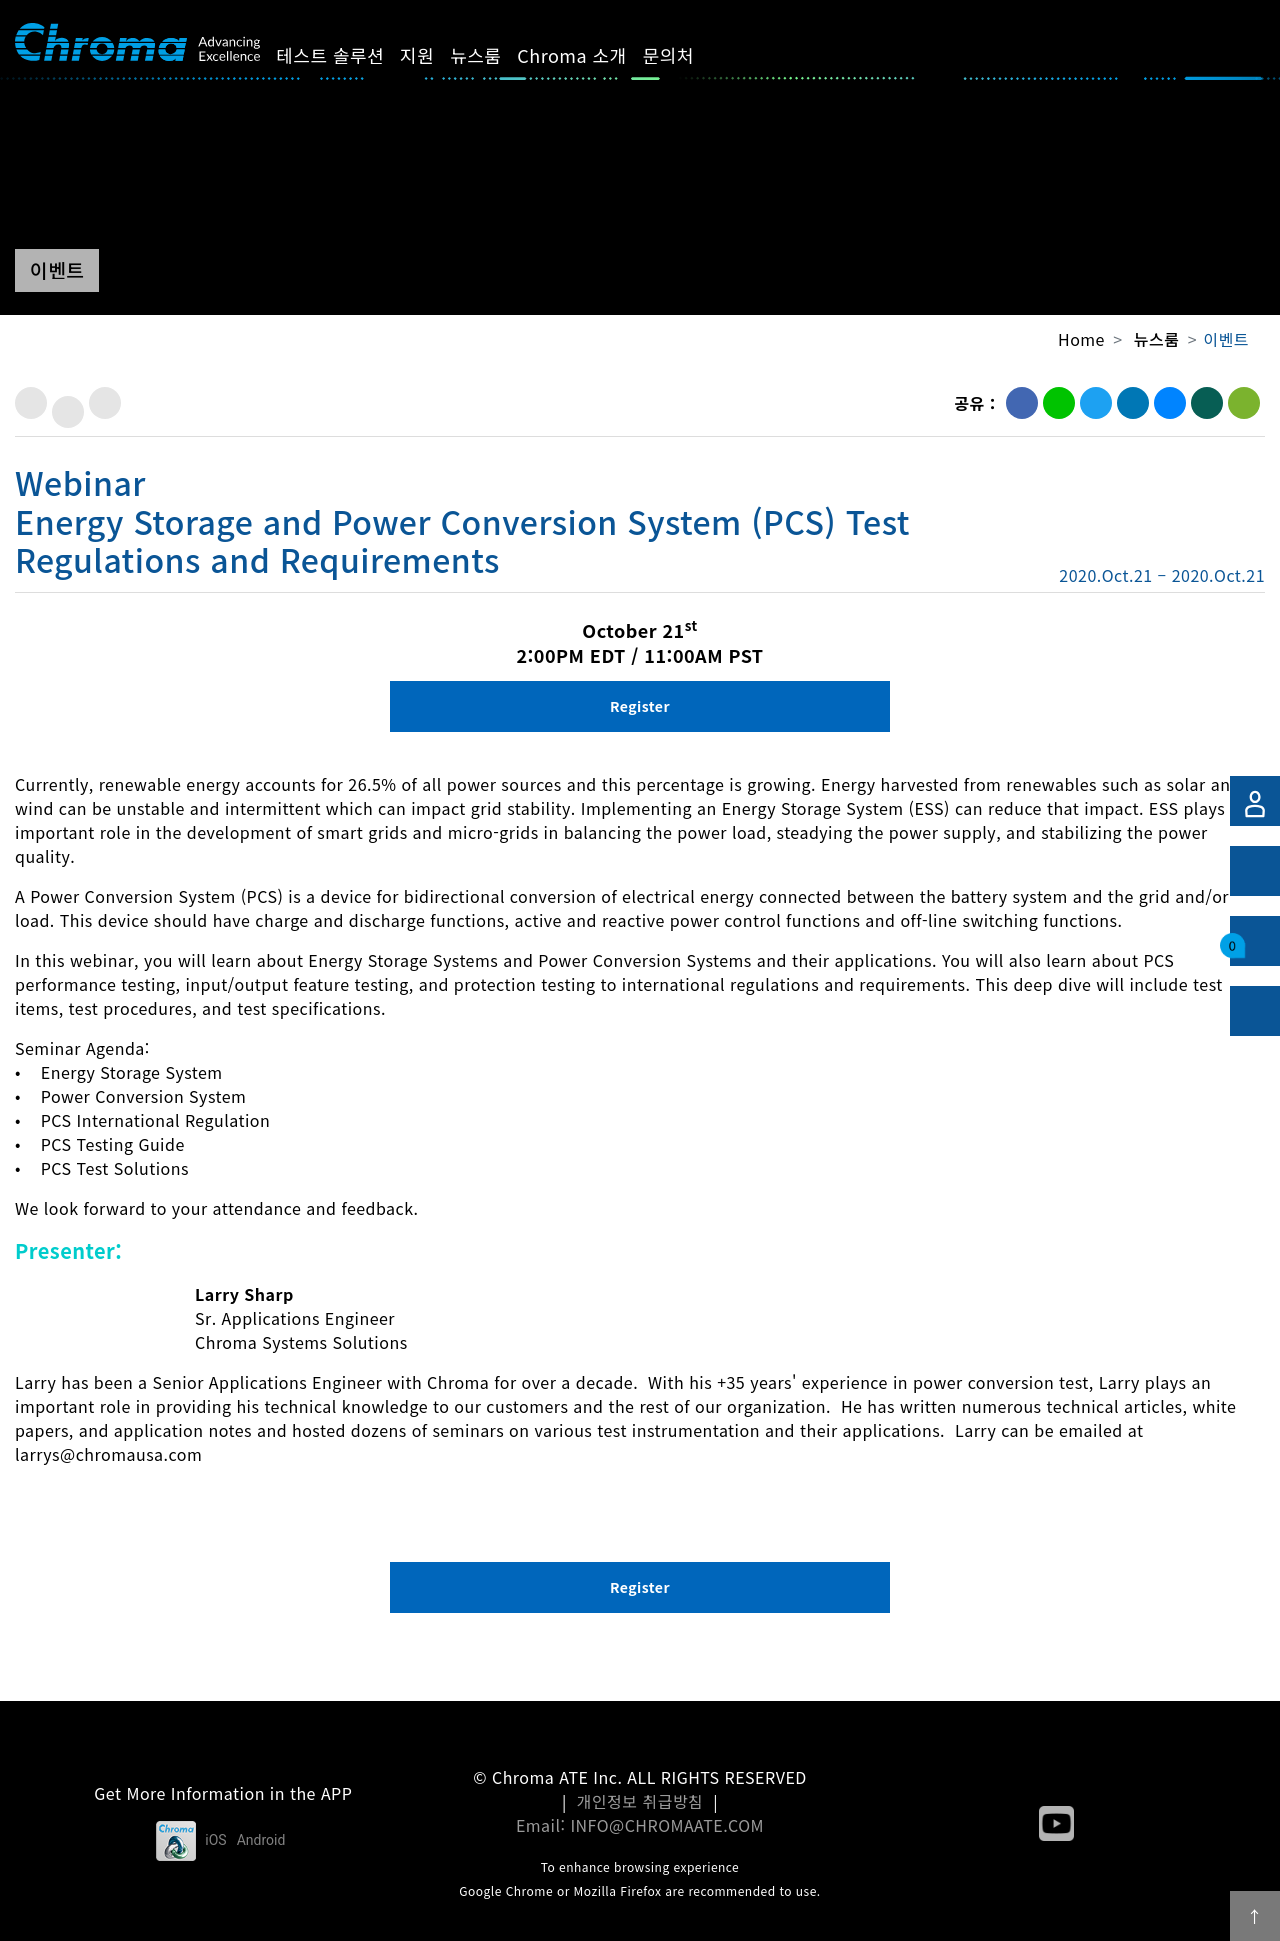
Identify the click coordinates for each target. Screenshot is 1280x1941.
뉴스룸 (498, 55)
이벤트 (1226, 339)
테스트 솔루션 (353, 55)
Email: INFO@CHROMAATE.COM (640, 1825)
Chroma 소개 (594, 55)
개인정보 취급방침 (640, 1801)
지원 (440, 55)
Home (1081, 339)
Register (640, 706)
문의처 (690, 55)
